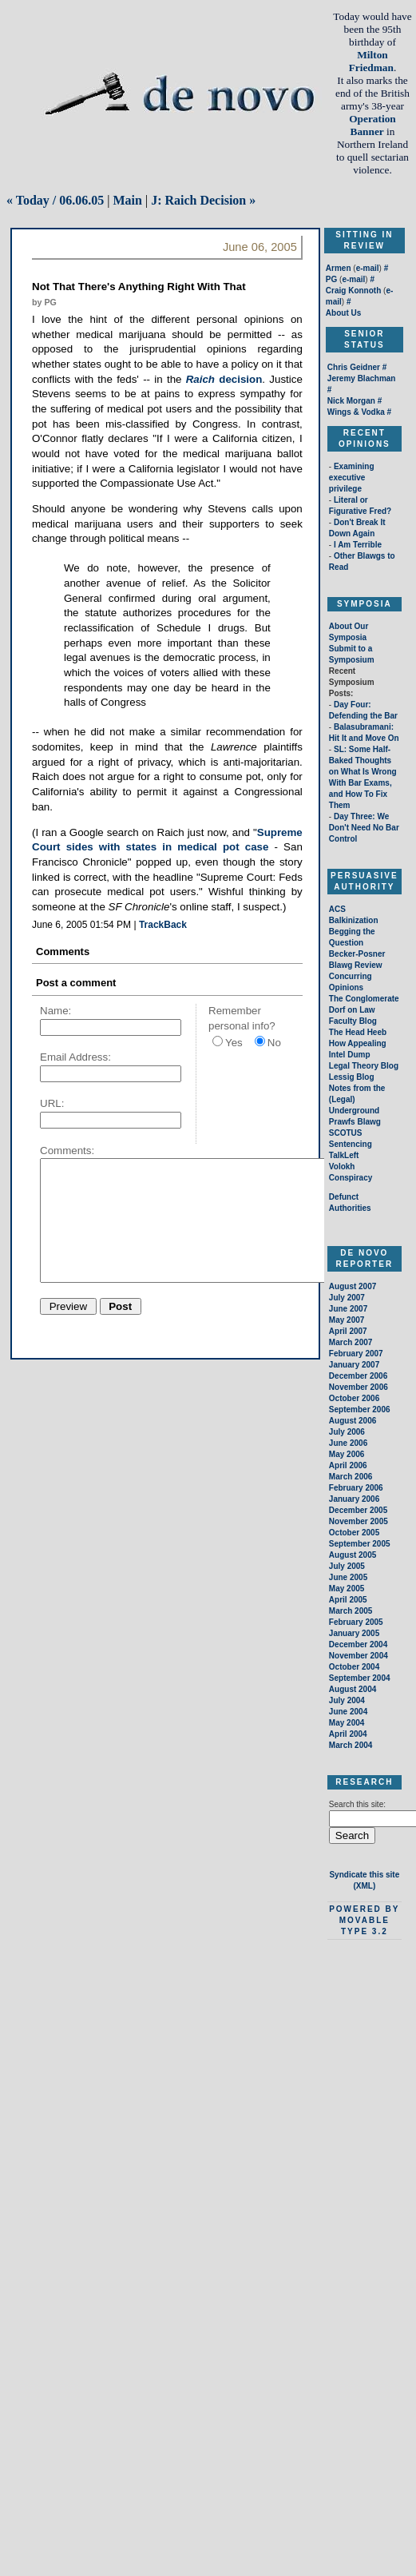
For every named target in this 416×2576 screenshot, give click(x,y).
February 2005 (356, 1622)
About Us (343, 313)
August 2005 (352, 1555)
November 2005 (358, 1521)
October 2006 (354, 1398)
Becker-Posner (357, 954)
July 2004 (347, 1700)
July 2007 (347, 1297)
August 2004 (352, 1689)
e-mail (367, 268)
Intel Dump (349, 1054)
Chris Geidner (353, 367)
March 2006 (350, 1476)
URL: (52, 1103)
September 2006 (359, 1409)
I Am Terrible (358, 544)
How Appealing (357, 1043)
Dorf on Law (352, 1009)
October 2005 (354, 1532)
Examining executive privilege (351, 477)
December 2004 (358, 1644)
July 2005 (347, 1566)
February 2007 (356, 1353)
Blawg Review (355, 965)
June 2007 (348, 1308)
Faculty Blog (353, 1021)
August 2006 (352, 1420)
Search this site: (357, 1804)
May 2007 (346, 1320)
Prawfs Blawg (355, 1121)
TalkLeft (344, 1155)
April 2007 (348, 1331)
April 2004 (348, 1734)
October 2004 (354, 1666)
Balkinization (353, 920)
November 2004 (358, 1655)
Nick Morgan (351, 400)
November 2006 (358, 1387)
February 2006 (356, 1487)
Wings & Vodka (356, 412)
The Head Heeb (357, 1032)
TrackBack (163, 924)
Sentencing (350, 1144)
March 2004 (350, 1745)
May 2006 (346, 1454)
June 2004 (348, 1711)
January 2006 (354, 1499)
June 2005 (348, 1577)
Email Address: (75, 1057)
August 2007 (352, 1286)
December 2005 (358, 1510)
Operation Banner (372, 125)
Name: (55, 1011)
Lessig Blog (351, 1077)
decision (224, 379)
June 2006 (348, 1443)
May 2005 (346, 1588)
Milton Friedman (371, 61)
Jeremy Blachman (361, 378)
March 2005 (350, 1611)
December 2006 (358, 1376)
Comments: (67, 1151)
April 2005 (348, 1599)
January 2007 (354, 1364)
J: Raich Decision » (203, 200)
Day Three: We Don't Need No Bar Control (364, 827)
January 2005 (354, 1633)
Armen (338, 268)
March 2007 (350, 1342)
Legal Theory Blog (363, 1065)
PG (331, 279)
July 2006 (347, 1431)
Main (127, 200)
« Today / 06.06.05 (55, 200)
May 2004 (346, 1722)
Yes (234, 1043)
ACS (337, 909)
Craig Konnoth (353, 290)
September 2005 (359, 1543)
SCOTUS (346, 1133)
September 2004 (359, 1678)
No (274, 1043)
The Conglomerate (364, 998)
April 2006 (348, 1465)
